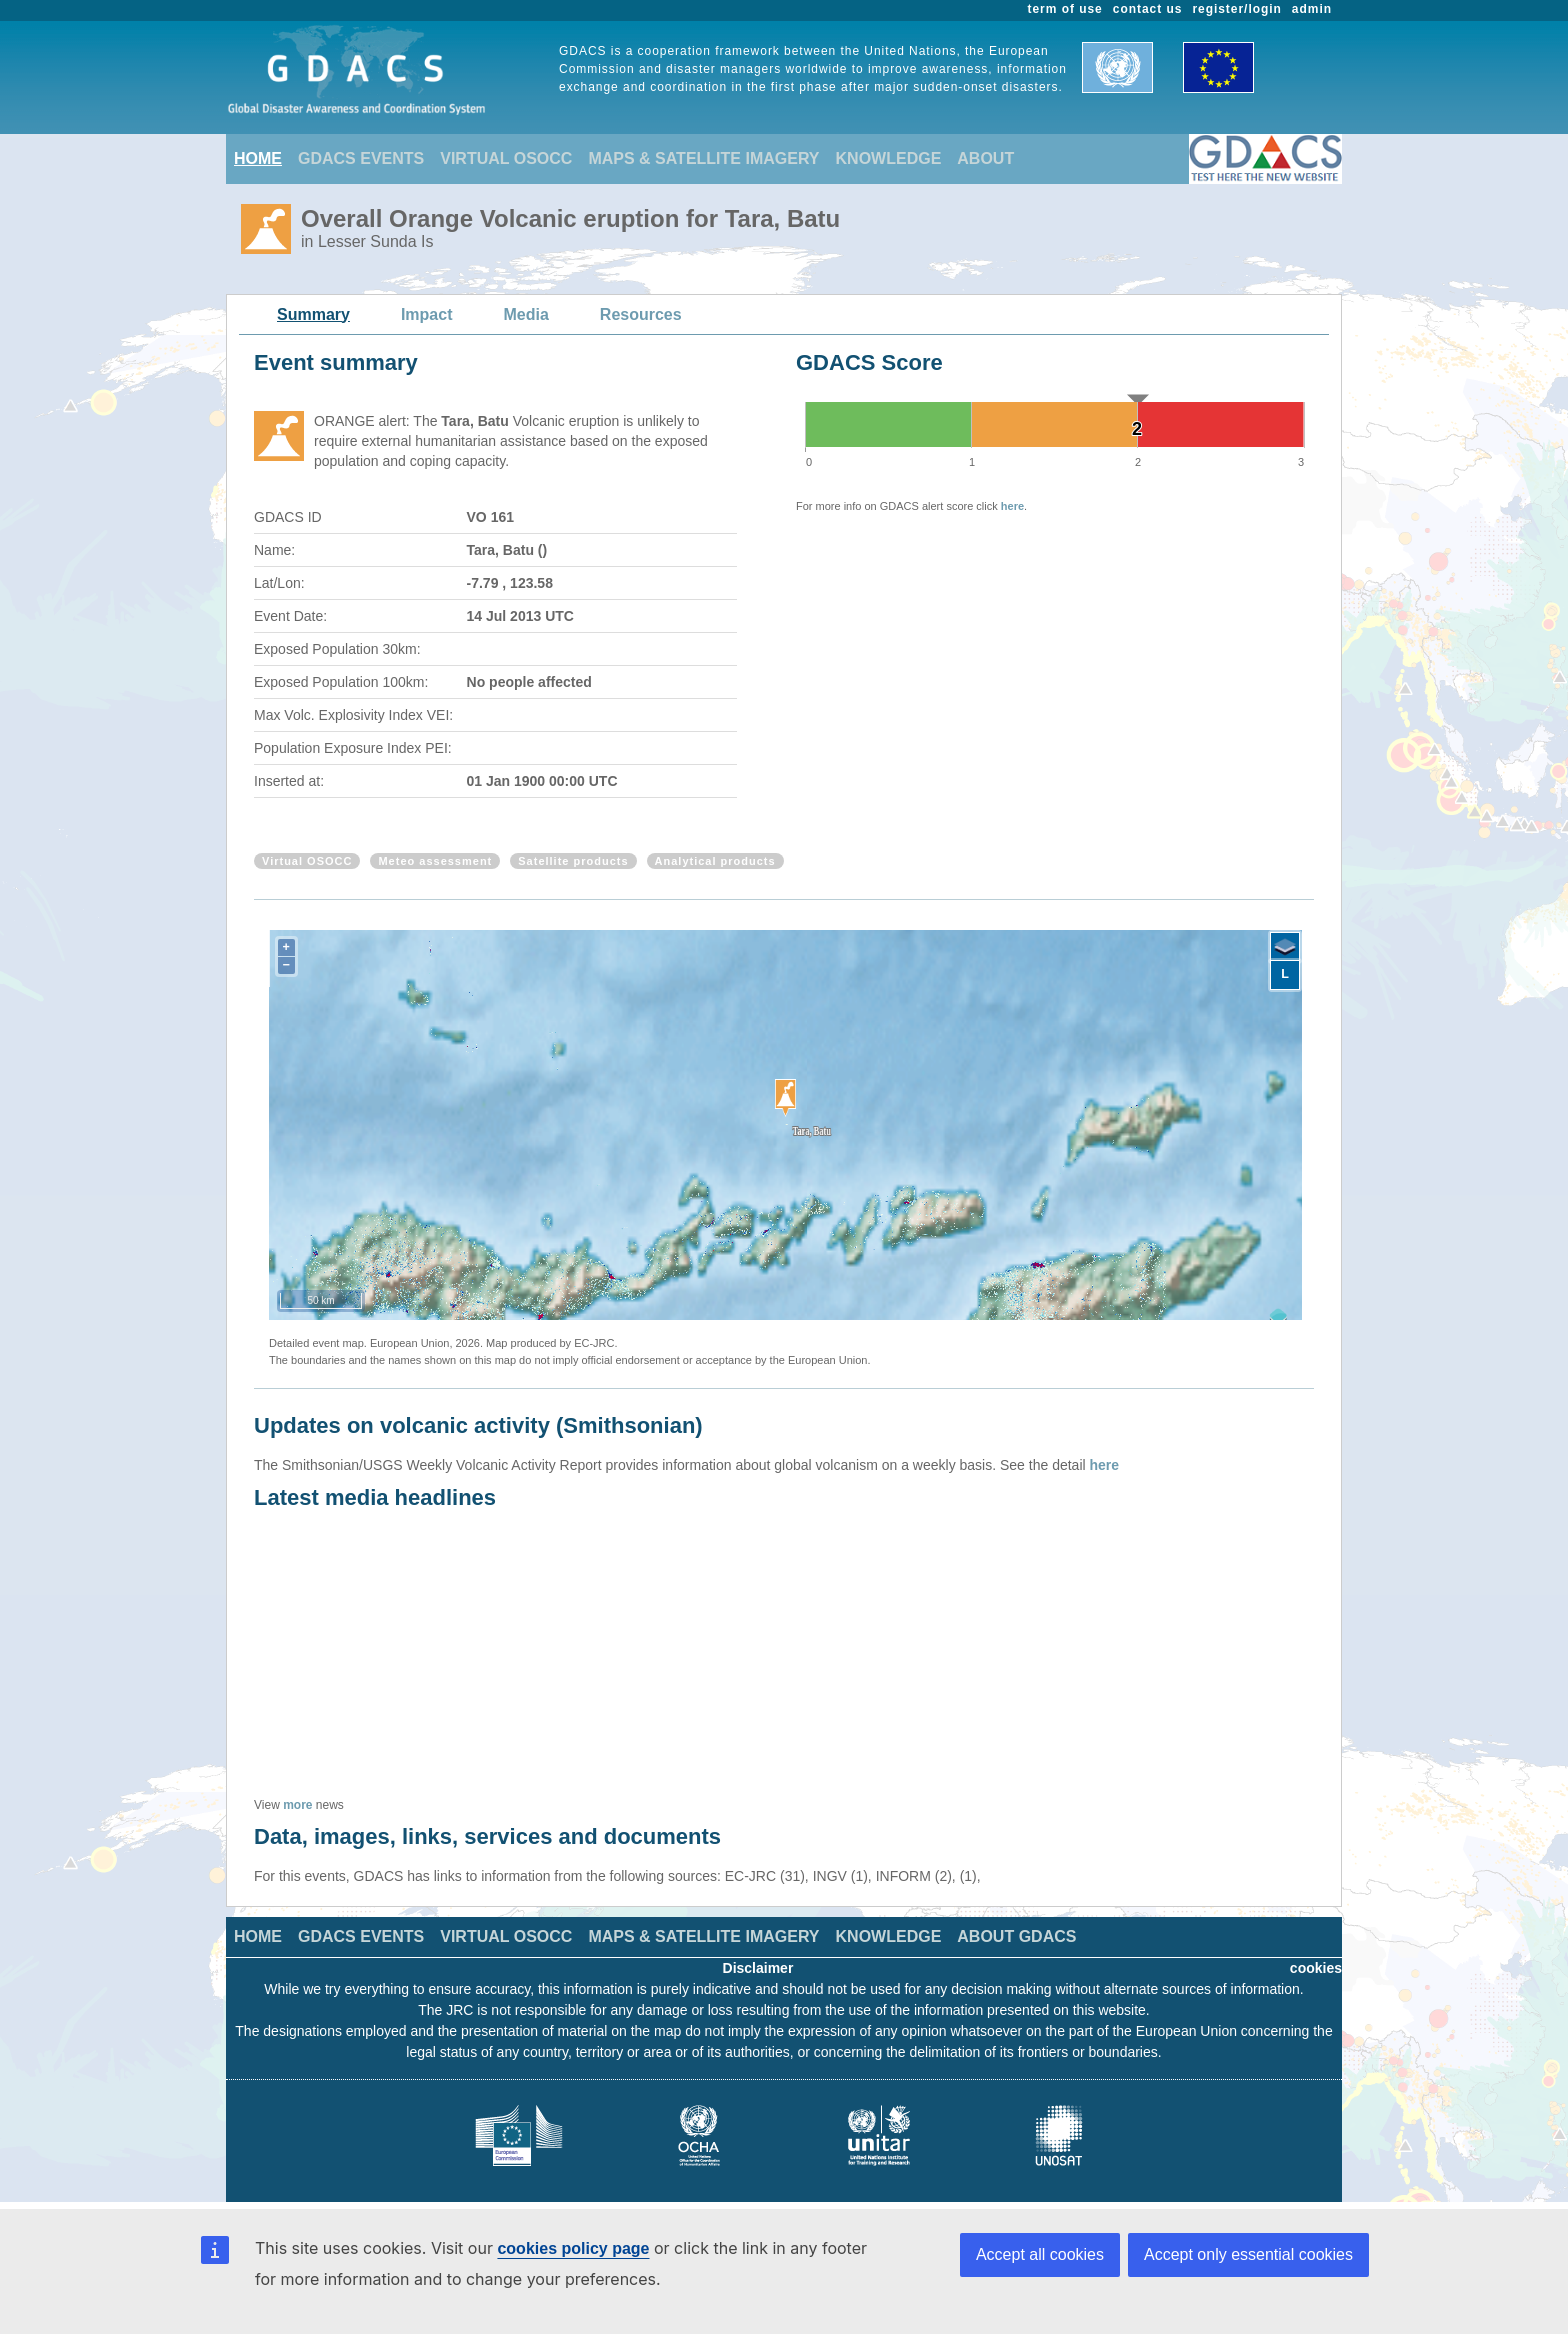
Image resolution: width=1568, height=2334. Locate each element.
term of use (1065, 9)
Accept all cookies (1040, 2254)
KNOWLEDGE (889, 158)
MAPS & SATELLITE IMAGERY (703, 158)
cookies (1316, 1968)
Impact (427, 314)
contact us (1148, 9)
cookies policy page (573, 2248)
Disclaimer (758, 1968)
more (297, 1805)
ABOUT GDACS (1016, 1936)
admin (1312, 9)
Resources (641, 314)
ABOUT (985, 158)
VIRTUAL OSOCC (506, 158)
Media (526, 314)
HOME (258, 158)
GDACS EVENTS (361, 158)
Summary (313, 314)
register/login (1236, 9)
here (1012, 506)
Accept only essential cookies (1248, 2254)
